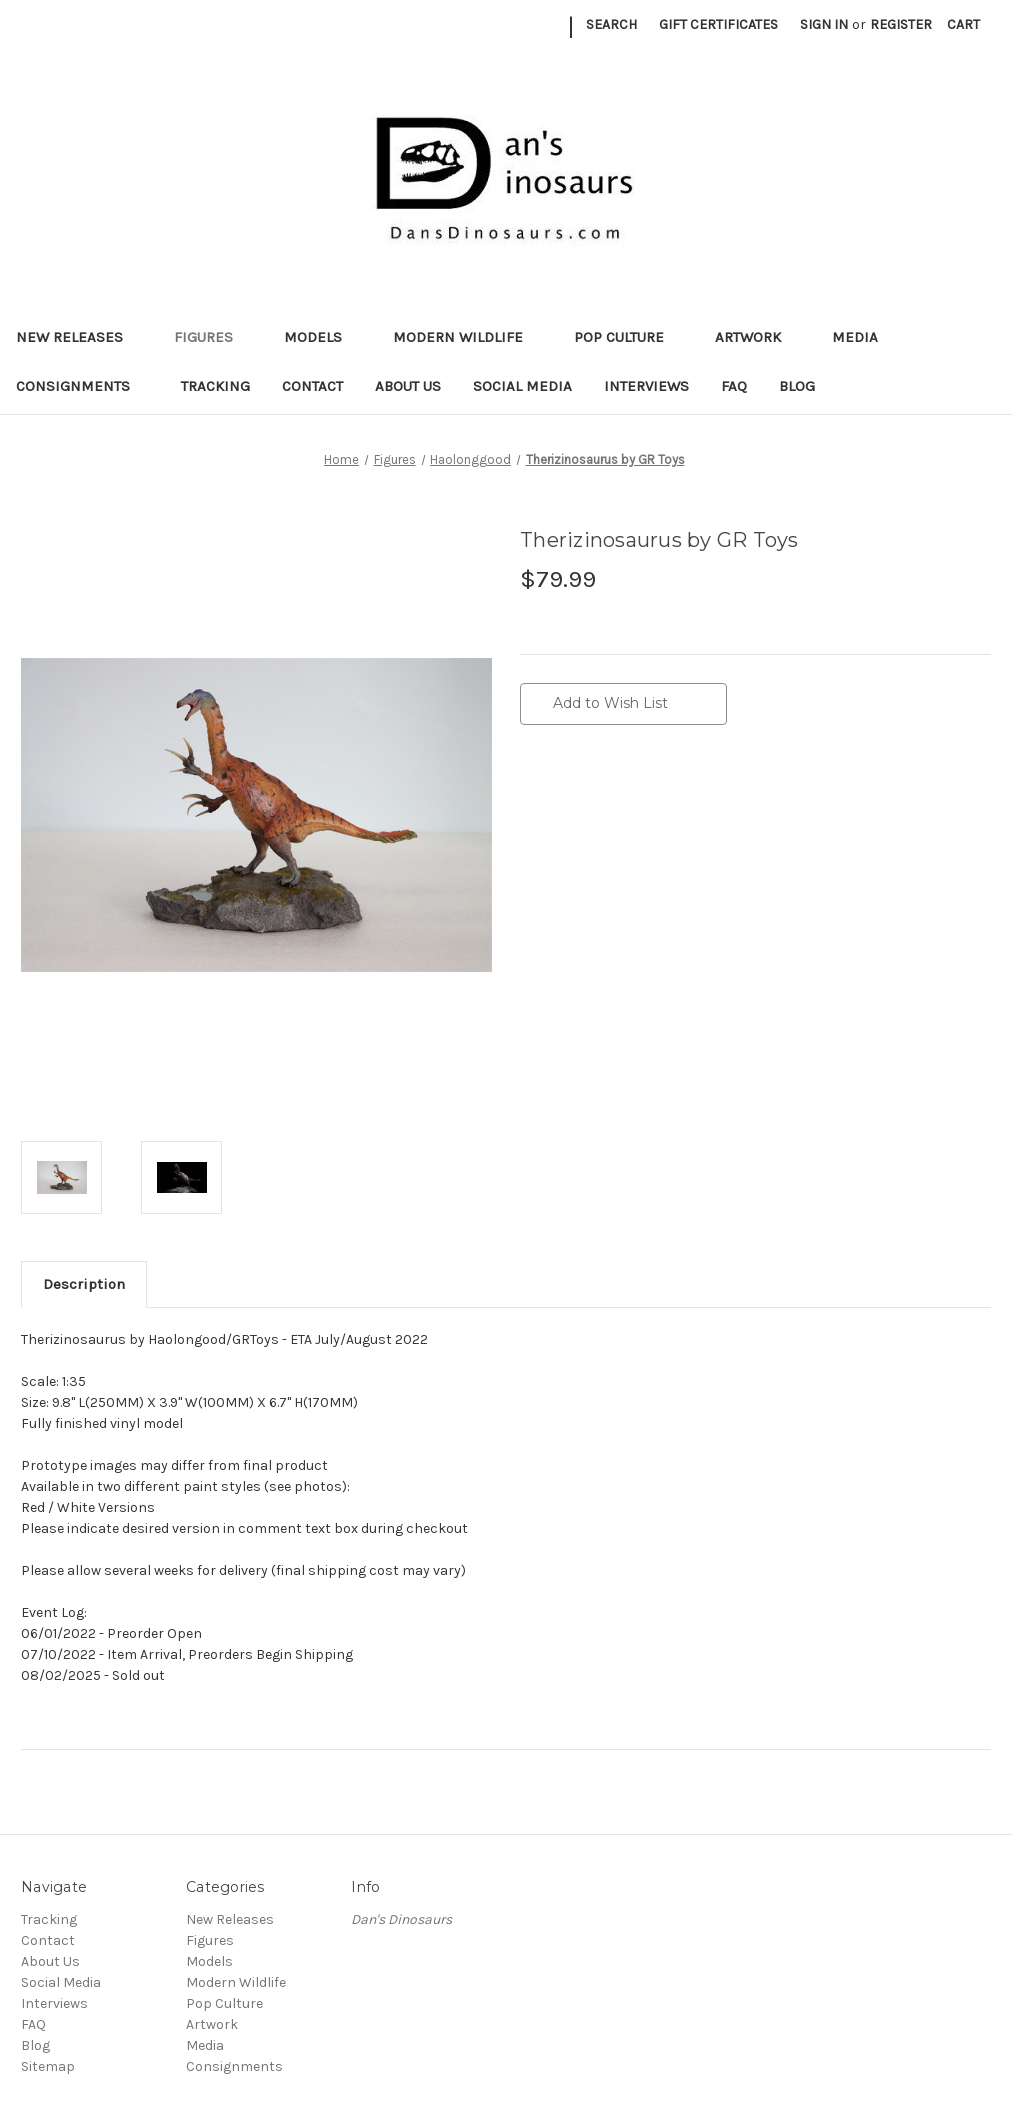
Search (611, 24)
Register (901, 24)
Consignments (82, 386)
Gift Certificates (718, 24)
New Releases (79, 337)
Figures (213, 337)
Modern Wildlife (467, 337)
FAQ (734, 386)
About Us (408, 386)
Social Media (522, 386)
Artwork (757, 337)
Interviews (646, 386)
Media (864, 337)
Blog (797, 386)
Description (84, 1284)
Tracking (215, 386)
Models (322, 337)
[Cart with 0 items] (963, 24)
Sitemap (48, 2066)
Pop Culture (628, 337)
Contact (312, 386)
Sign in (824, 24)
